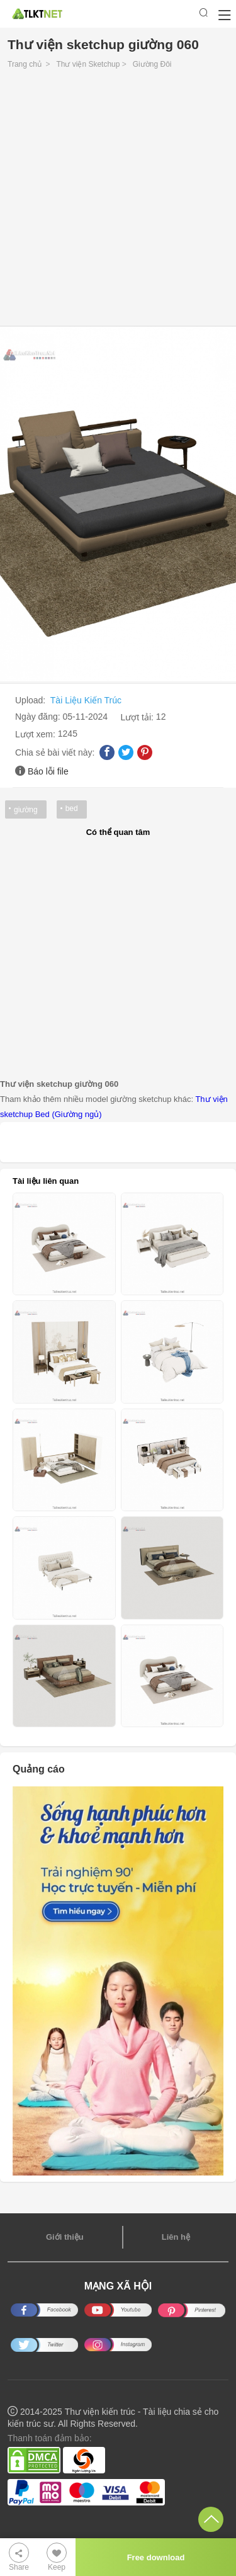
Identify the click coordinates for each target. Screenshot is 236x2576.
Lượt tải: (138, 717)
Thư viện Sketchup (88, 64)
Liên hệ (176, 2237)
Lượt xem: (36, 734)
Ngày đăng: (39, 717)
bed (71, 808)
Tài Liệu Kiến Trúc (85, 700)
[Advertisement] (118, 201)
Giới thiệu (65, 2237)
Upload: (31, 700)
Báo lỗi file (48, 771)
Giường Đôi (152, 64)
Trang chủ (25, 64)
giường (26, 809)
